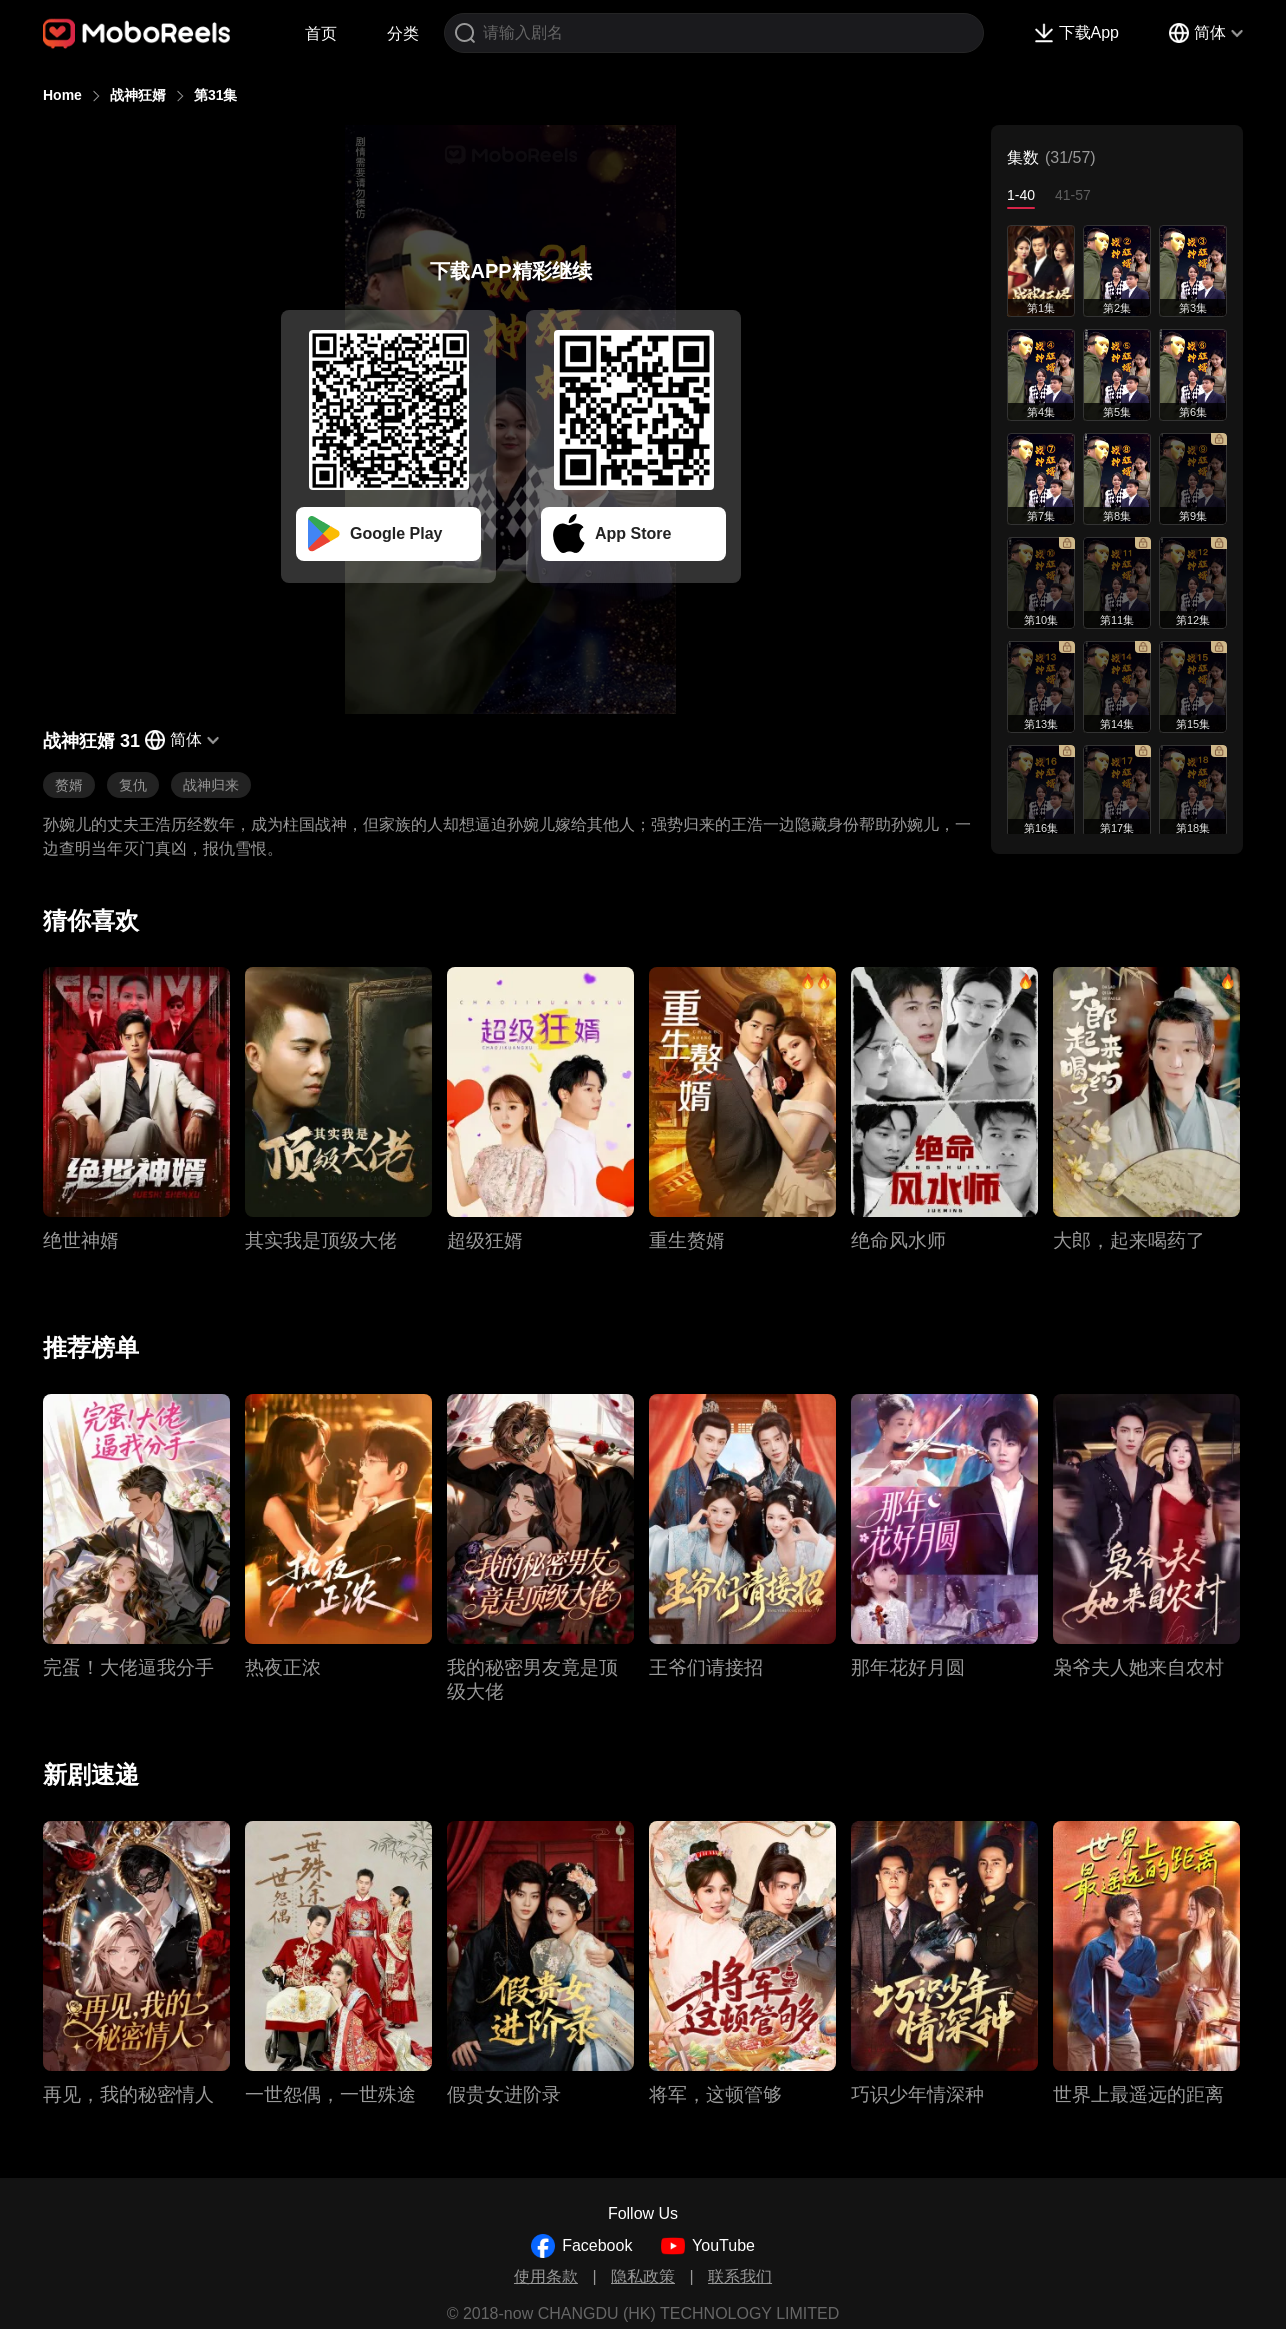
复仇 (133, 785)
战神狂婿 (138, 95)
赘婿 (69, 785)
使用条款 (546, 2276)
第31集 (216, 95)
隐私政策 (643, 2276)
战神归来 (211, 785)
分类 (403, 33)
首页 (321, 33)
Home (62, 95)
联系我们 (740, 2276)
